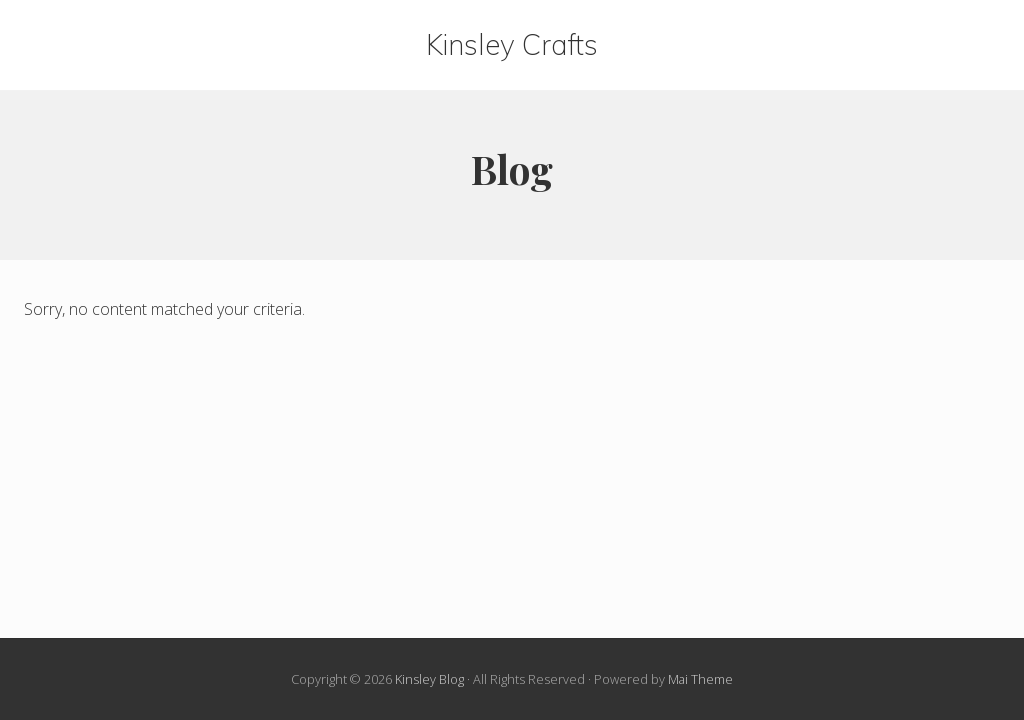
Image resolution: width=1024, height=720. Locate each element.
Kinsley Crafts (512, 45)
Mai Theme (700, 679)
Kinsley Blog (429, 679)
